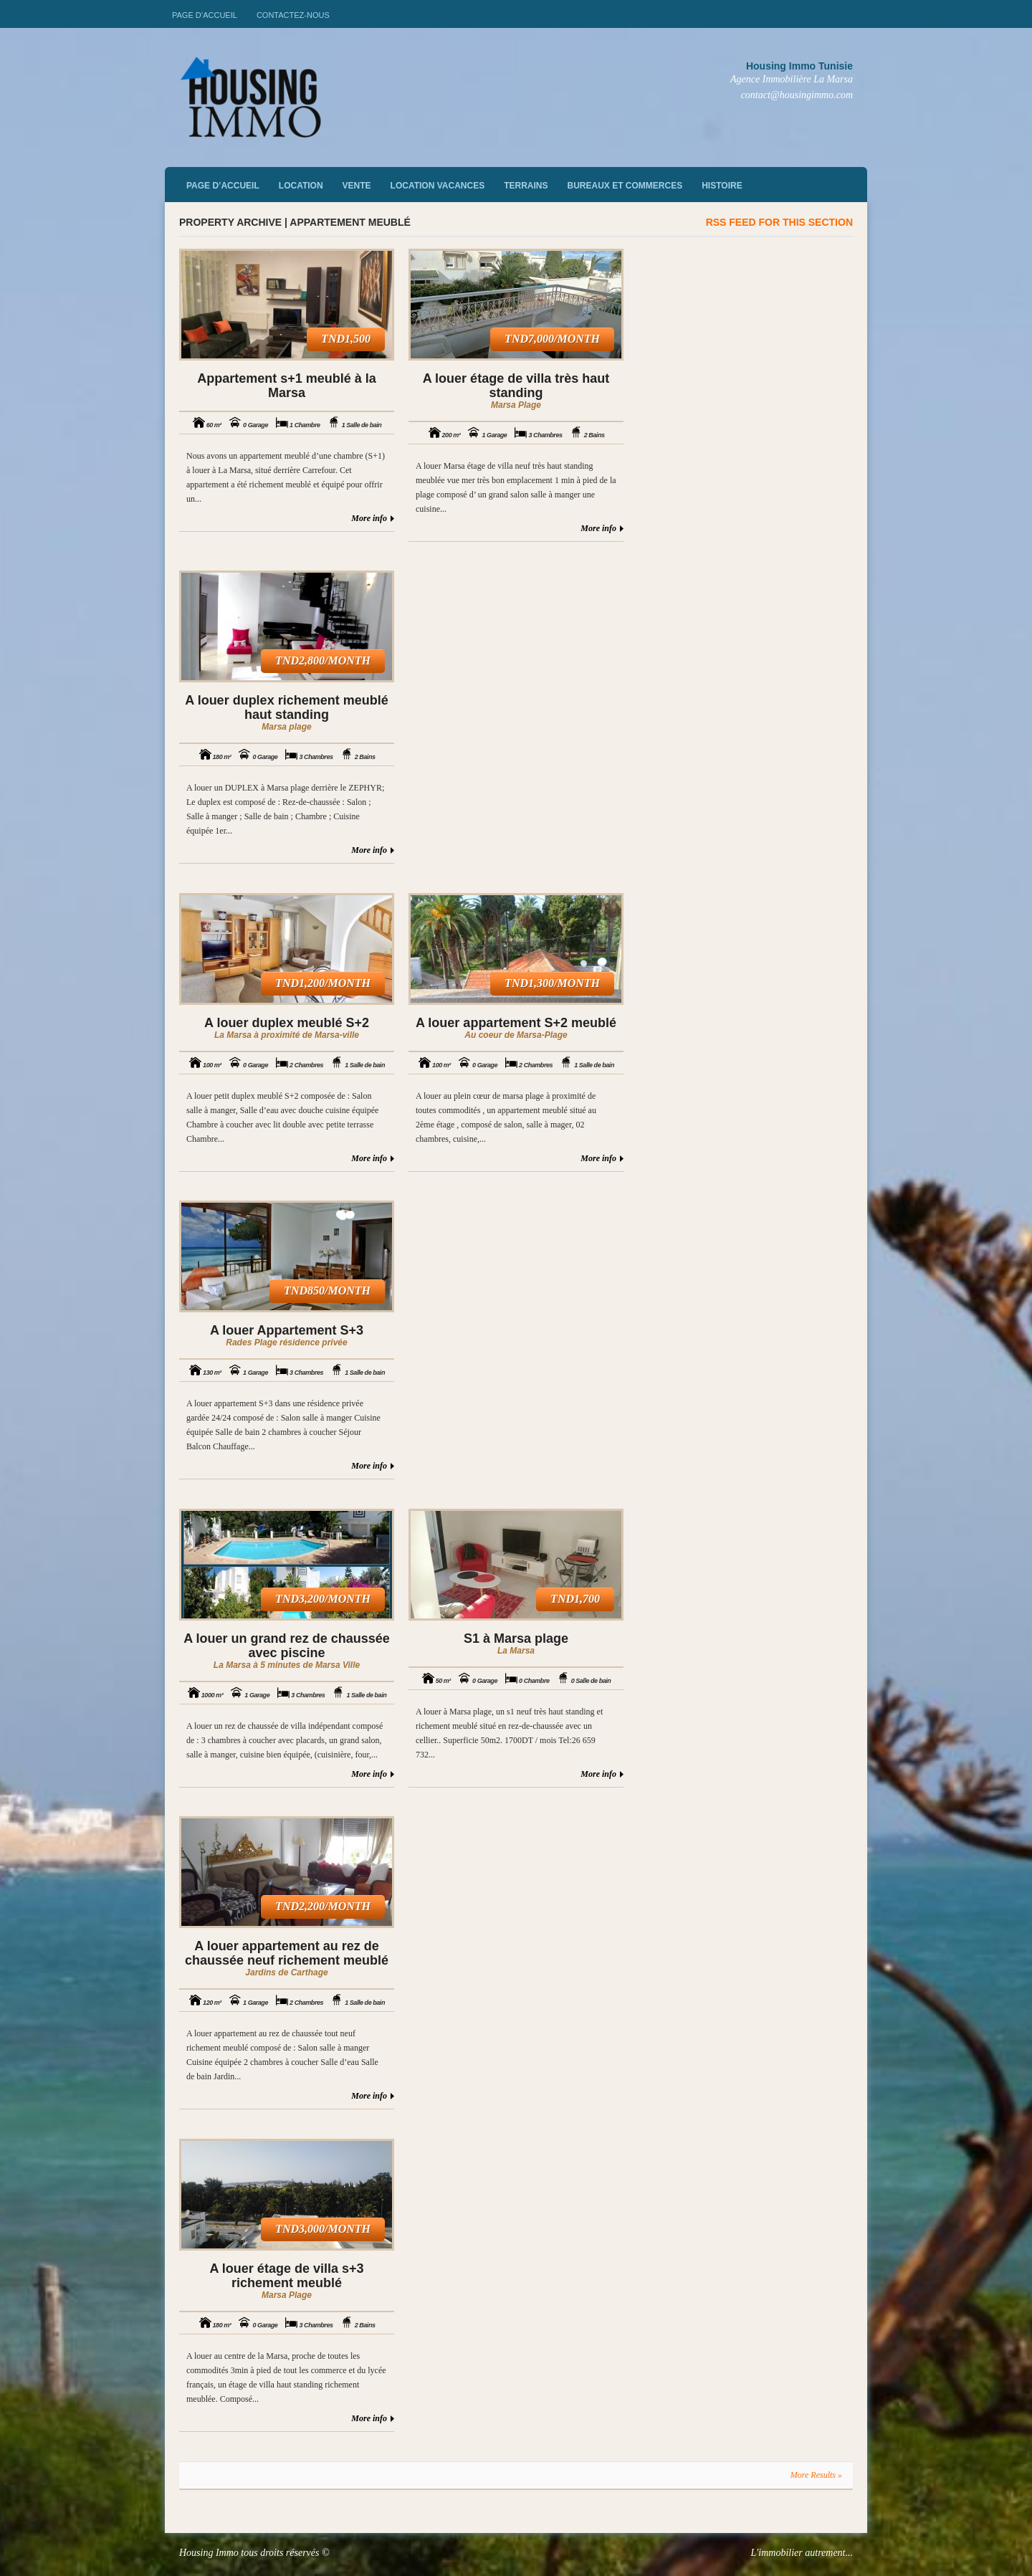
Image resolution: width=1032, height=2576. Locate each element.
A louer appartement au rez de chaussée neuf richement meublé (286, 1953)
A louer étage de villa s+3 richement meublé (287, 2275)
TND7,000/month (552, 339)
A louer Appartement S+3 (286, 1330)
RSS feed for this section (779, 222)
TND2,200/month (323, 1906)
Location (301, 186)
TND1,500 (346, 339)
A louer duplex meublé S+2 (286, 1023)
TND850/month (327, 1290)
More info (369, 518)
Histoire (722, 186)
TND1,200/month (323, 983)
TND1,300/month (552, 983)
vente (357, 186)
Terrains (526, 186)
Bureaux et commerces (625, 186)
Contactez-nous (293, 15)
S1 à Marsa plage (516, 1638)
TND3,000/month (323, 2229)
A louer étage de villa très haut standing (516, 385)
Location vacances (438, 186)
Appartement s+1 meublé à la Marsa (286, 385)
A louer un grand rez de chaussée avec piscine (286, 1645)
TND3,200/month (323, 1599)
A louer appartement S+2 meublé (516, 1023)
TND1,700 (575, 1599)
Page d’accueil (204, 15)
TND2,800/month (323, 660)
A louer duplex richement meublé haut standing (286, 707)
